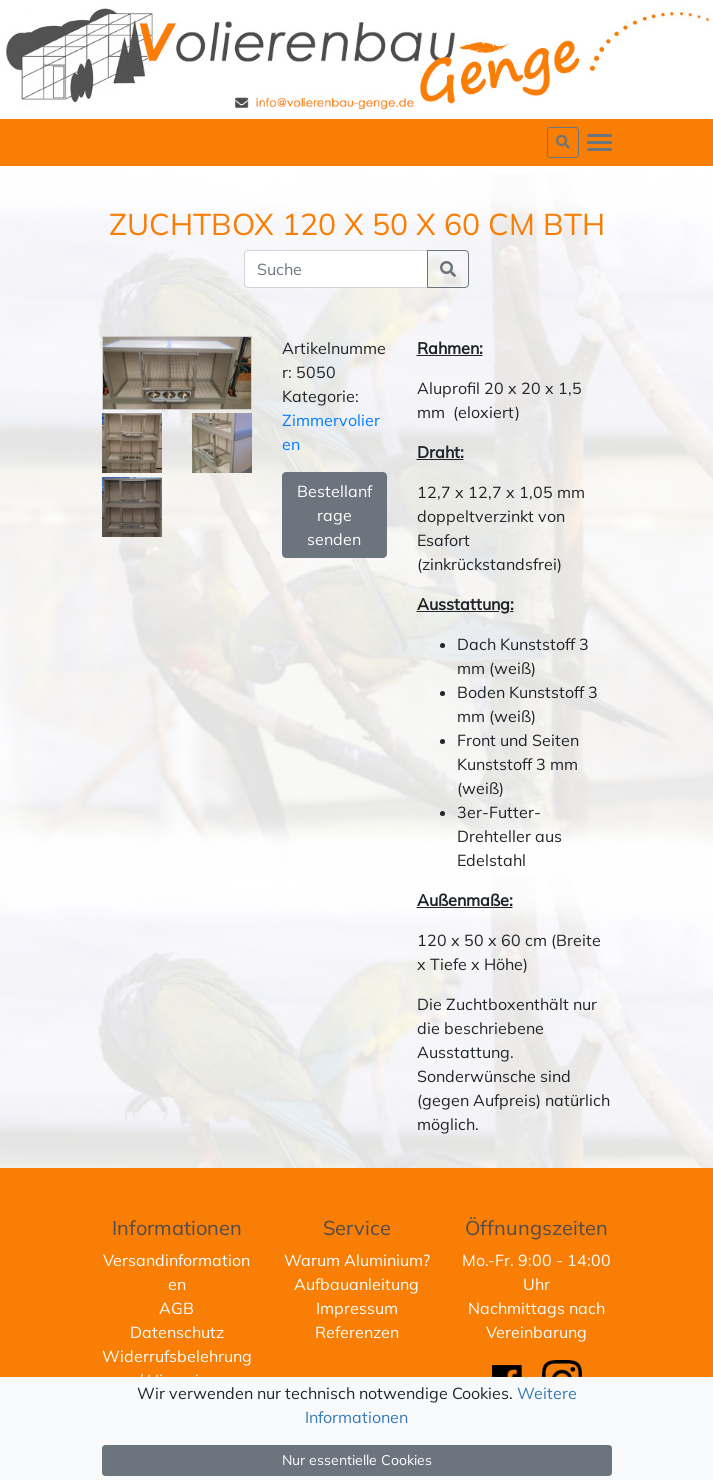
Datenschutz (177, 1332)
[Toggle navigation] (599, 142)
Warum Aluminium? (357, 1260)
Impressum (357, 1308)
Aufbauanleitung (356, 1284)
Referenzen (357, 1332)
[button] (563, 142)
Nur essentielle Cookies (357, 1460)
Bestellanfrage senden (334, 515)
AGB (176, 1308)
